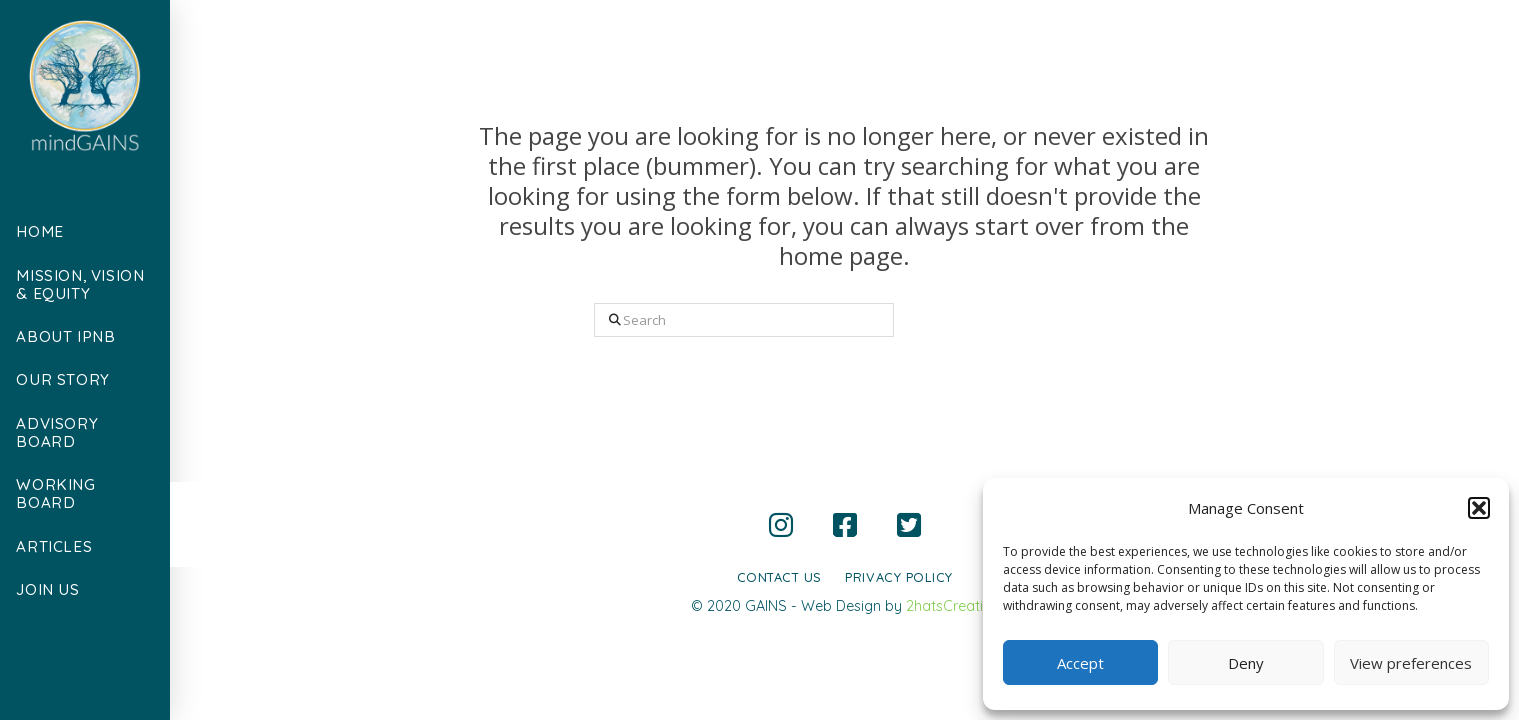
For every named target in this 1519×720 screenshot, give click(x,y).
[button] (1479, 508)
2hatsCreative (952, 606)
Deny (1246, 663)
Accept (1080, 663)
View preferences (1411, 663)
